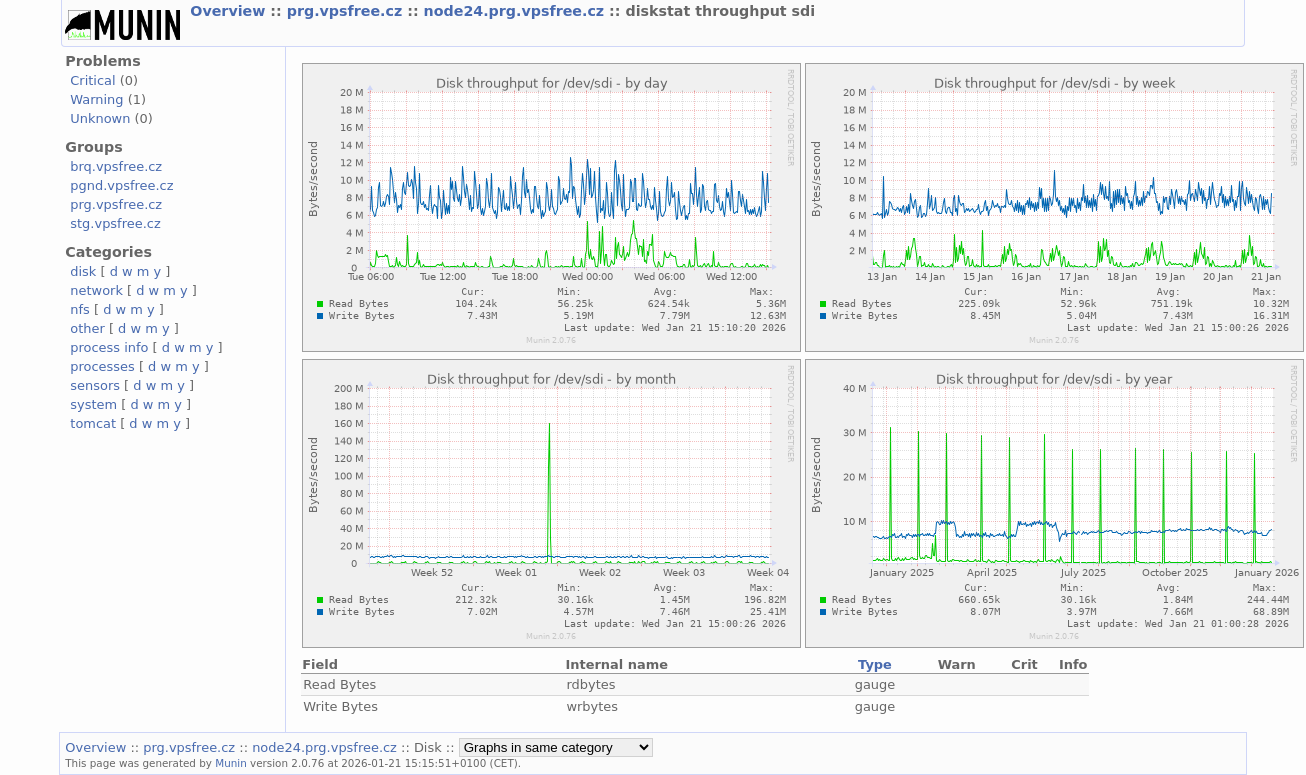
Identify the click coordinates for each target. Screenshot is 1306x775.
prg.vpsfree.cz (347, 11)
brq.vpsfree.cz (116, 166)
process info (109, 347)
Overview (230, 11)
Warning (96, 99)
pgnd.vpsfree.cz (121, 185)
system (93, 404)
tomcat (93, 423)
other (87, 328)
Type (875, 664)
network (96, 290)
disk (83, 271)
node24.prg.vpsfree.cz (517, 11)
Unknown (100, 118)
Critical (92, 80)
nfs (80, 309)
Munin (231, 763)
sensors (95, 385)
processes (102, 366)
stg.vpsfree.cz (115, 223)
